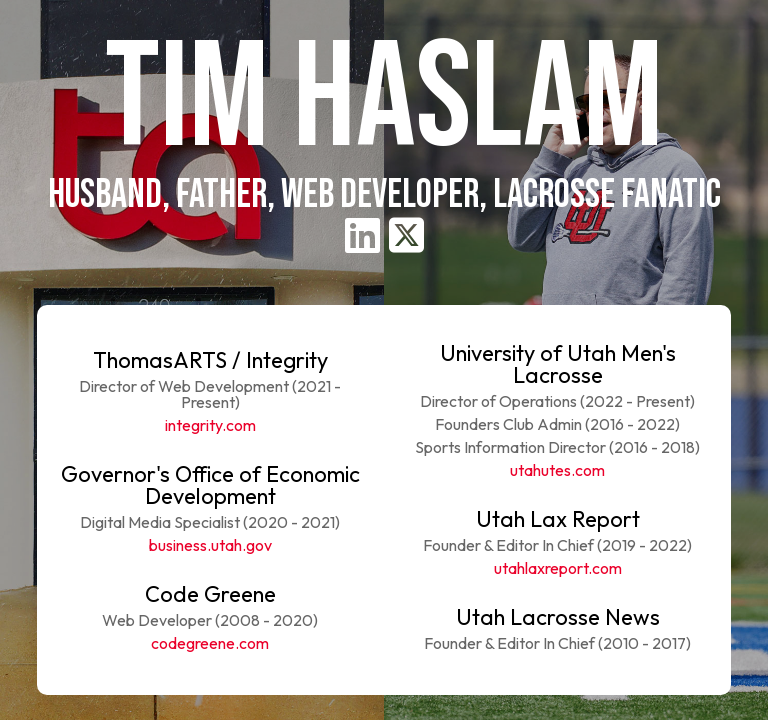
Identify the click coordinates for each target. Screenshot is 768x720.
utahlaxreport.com (558, 568)
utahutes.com (557, 470)
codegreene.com (210, 643)
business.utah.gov (210, 545)
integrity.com (210, 425)
